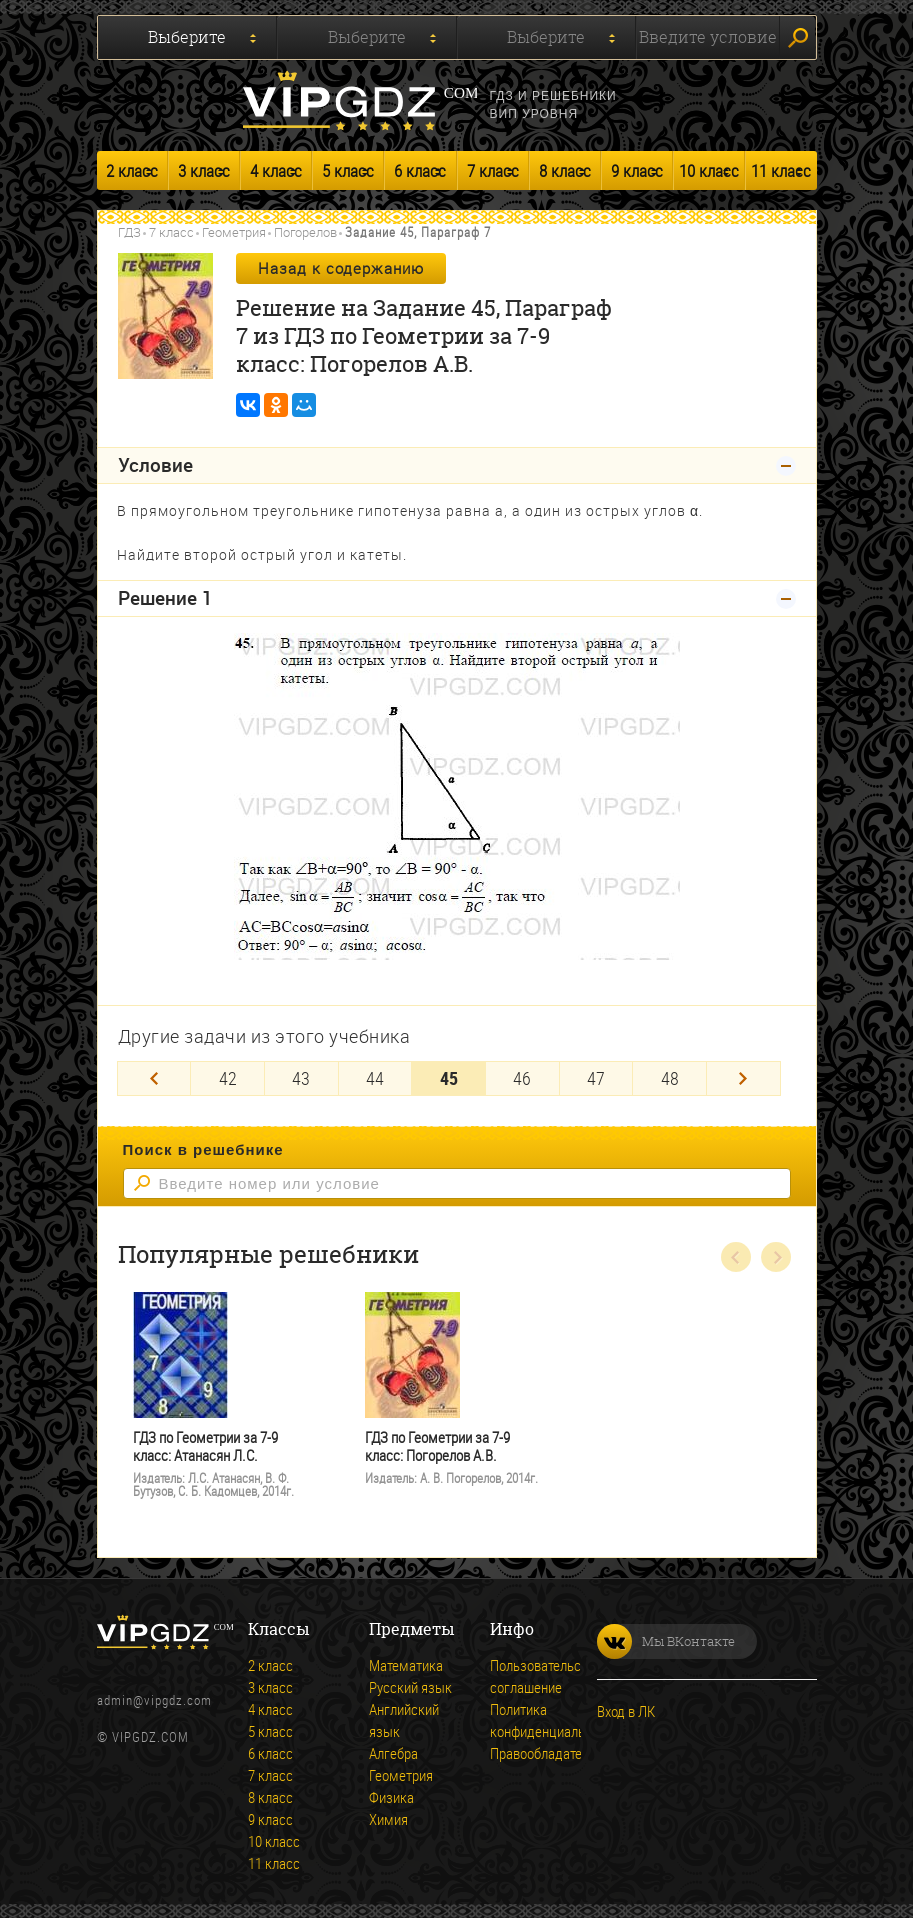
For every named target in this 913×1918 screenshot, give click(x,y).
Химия (388, 1818)
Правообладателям (548, 1752)
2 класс (132, 170)
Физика (391, 1796)
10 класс (709, 170)
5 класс (348, 170)
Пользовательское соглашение (546, 1675)
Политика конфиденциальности (554, 1719)
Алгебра (393, 1752)
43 (301, 1077)
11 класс (781, 170)
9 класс (637, 170)
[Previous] (154, 1077)
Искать (798, 38)
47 (596, 1077)
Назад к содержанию (341, 268)
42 (228, 1077)
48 (670, 1077)
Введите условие (708, 37)
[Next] (743, 1077)
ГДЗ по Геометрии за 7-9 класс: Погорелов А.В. (437, 1445)
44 (375, 1077)
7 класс (493, 170)
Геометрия (234, 232)
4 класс (276, 170)
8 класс (565, 170)
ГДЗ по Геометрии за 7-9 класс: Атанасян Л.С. (205, 1445)
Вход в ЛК (626, 1710)
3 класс (204, 170)
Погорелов (305, 232)
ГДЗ (129, 232)
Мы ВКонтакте (666, 1640)
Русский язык (410, 1686)
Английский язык (404, 1719)
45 (449, 1077)
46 (522, 1077)
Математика (406, 1664)
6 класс (420, 170)
